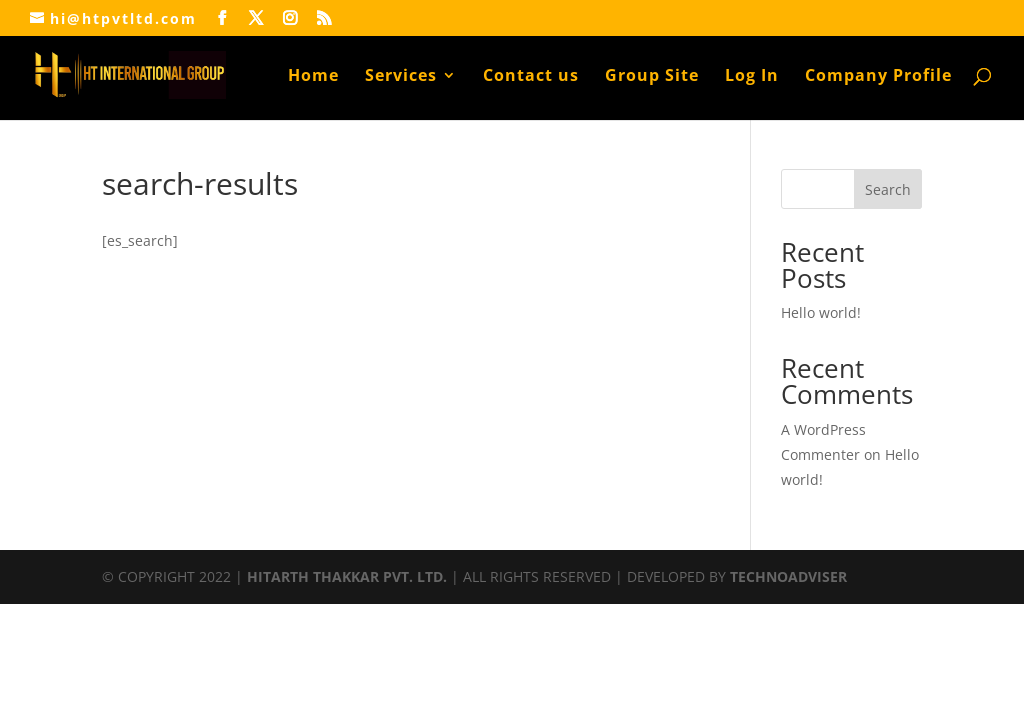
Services (401, 77)
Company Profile (878, 77)
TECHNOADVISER (788, 576)
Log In (752, 77)
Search (888, 189)
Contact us (531, 77)
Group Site (652, 77)
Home (313, 77)
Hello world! (821, 312)
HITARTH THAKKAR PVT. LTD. (347, 576)
